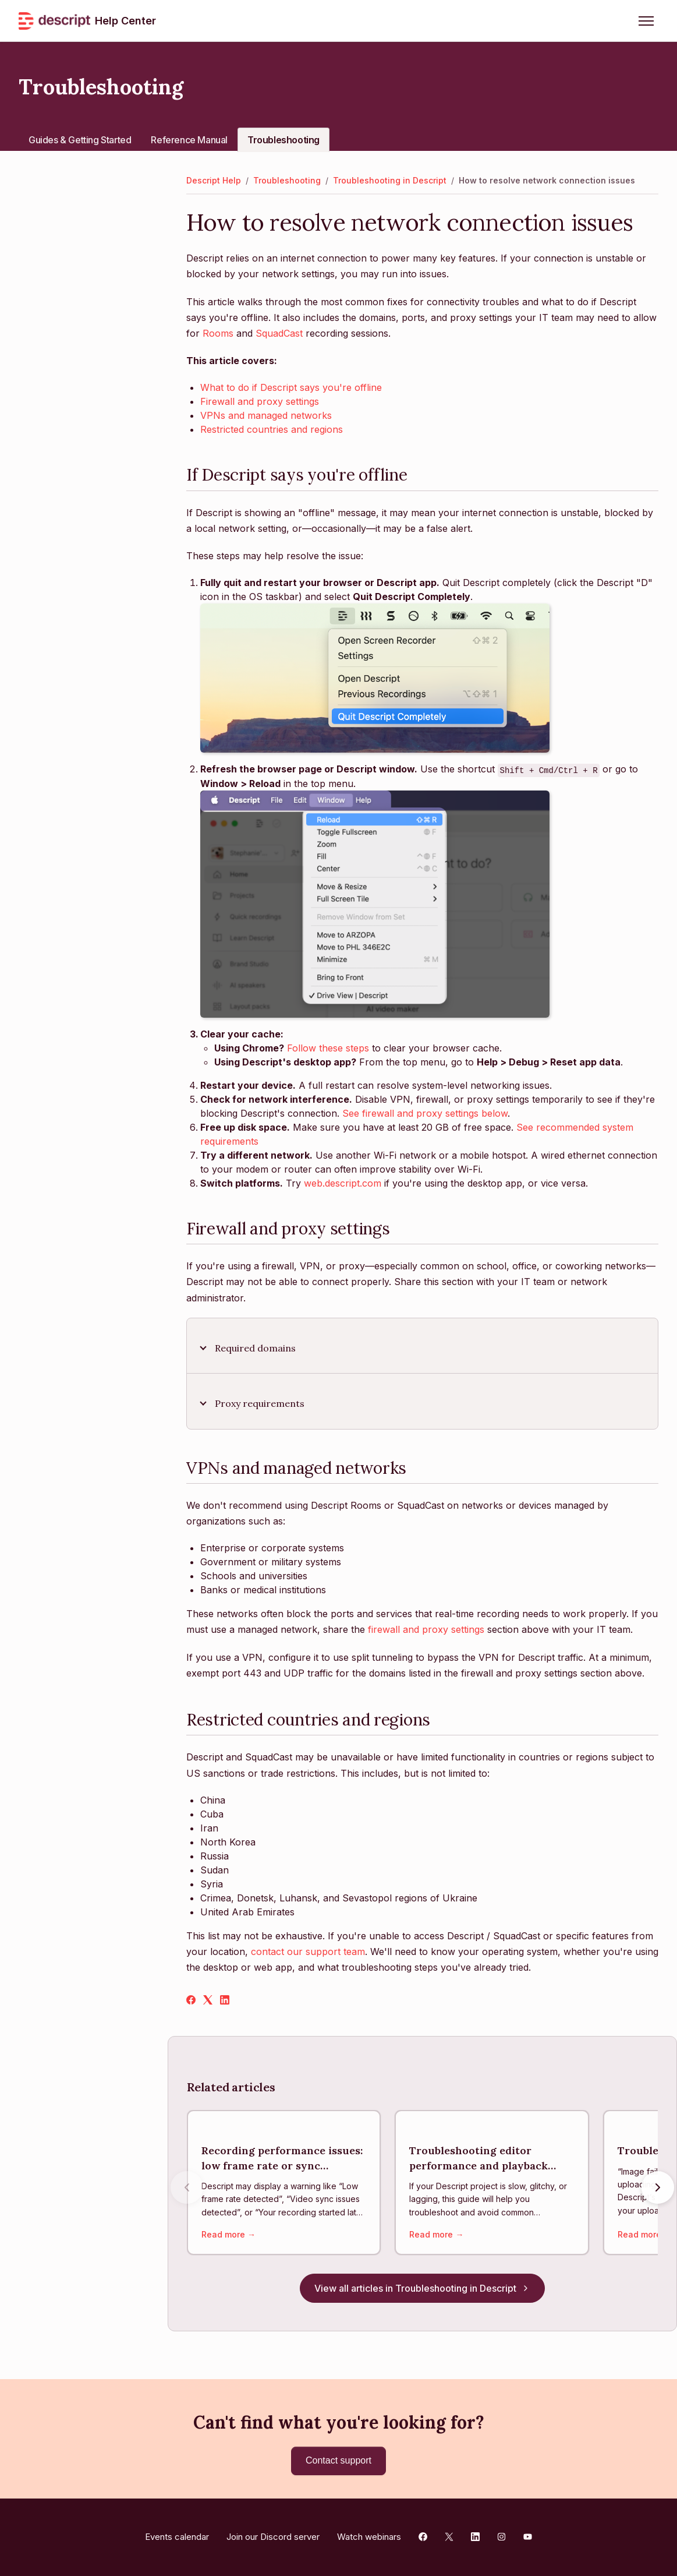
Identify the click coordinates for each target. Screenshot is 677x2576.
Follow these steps (328, 1048)
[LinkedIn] (224, 2001)
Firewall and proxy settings (259, 401)
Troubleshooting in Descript (389, 180)
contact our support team (308, 1951)
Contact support (338, 2460)
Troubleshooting (283, 140)
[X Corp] (207, 2001)
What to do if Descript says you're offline (291, 387)
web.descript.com (342, 1183)
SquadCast (279, 333)
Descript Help (213, 180)
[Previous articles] (187, 2188)
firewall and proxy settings (426, 1629)
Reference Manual (189, 140)
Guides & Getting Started (80, 140)
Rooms (218, 333)
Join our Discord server (273, 2536)
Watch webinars (369, 2536)
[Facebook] (191, 2001)
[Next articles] (657, 2188)
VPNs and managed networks (266, 415)
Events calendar (177, 2536)
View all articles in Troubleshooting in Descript (422, 2289)
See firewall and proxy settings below (425, 1113)
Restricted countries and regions (271, 429)
